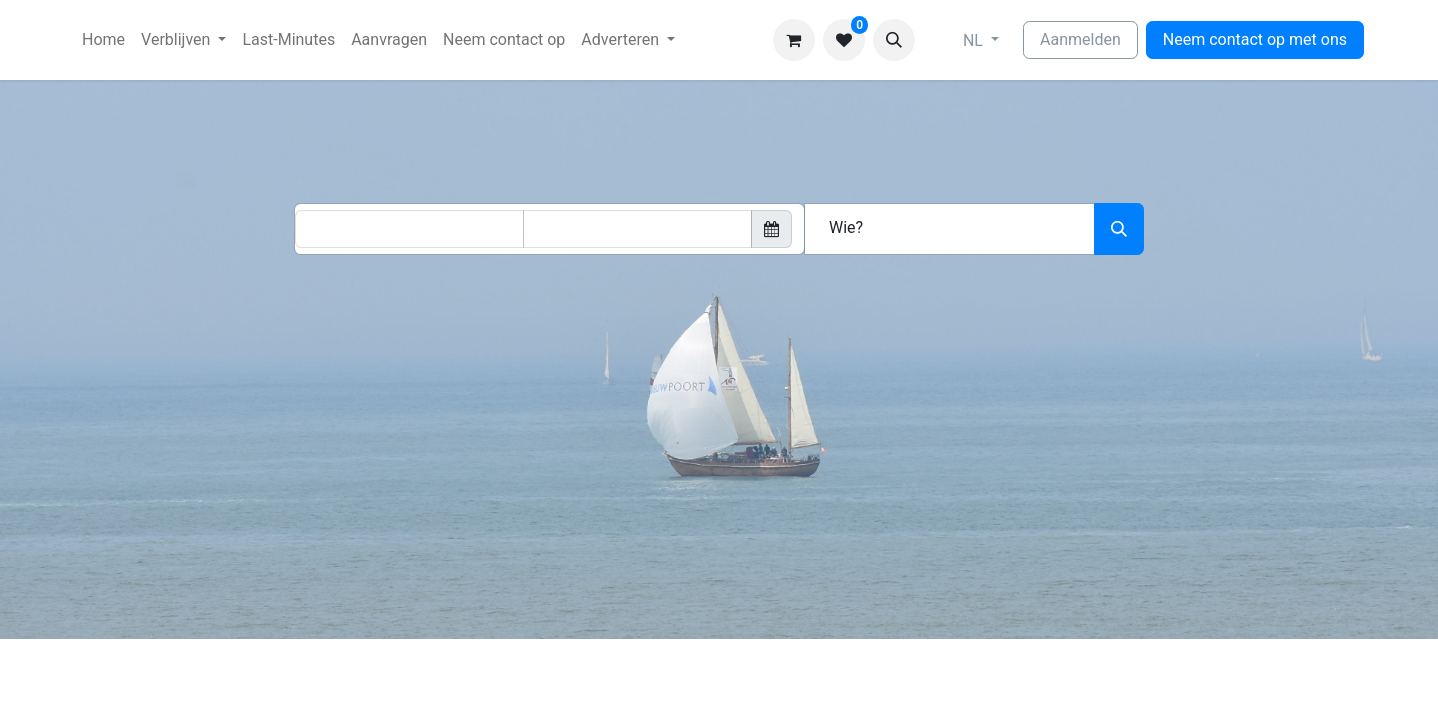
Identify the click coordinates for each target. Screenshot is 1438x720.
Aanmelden (1080, 39)
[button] (894, 40)
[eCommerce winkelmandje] (794, 40)
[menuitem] (103, 40)
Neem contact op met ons (1255, 39)
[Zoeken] (1119, 229)
